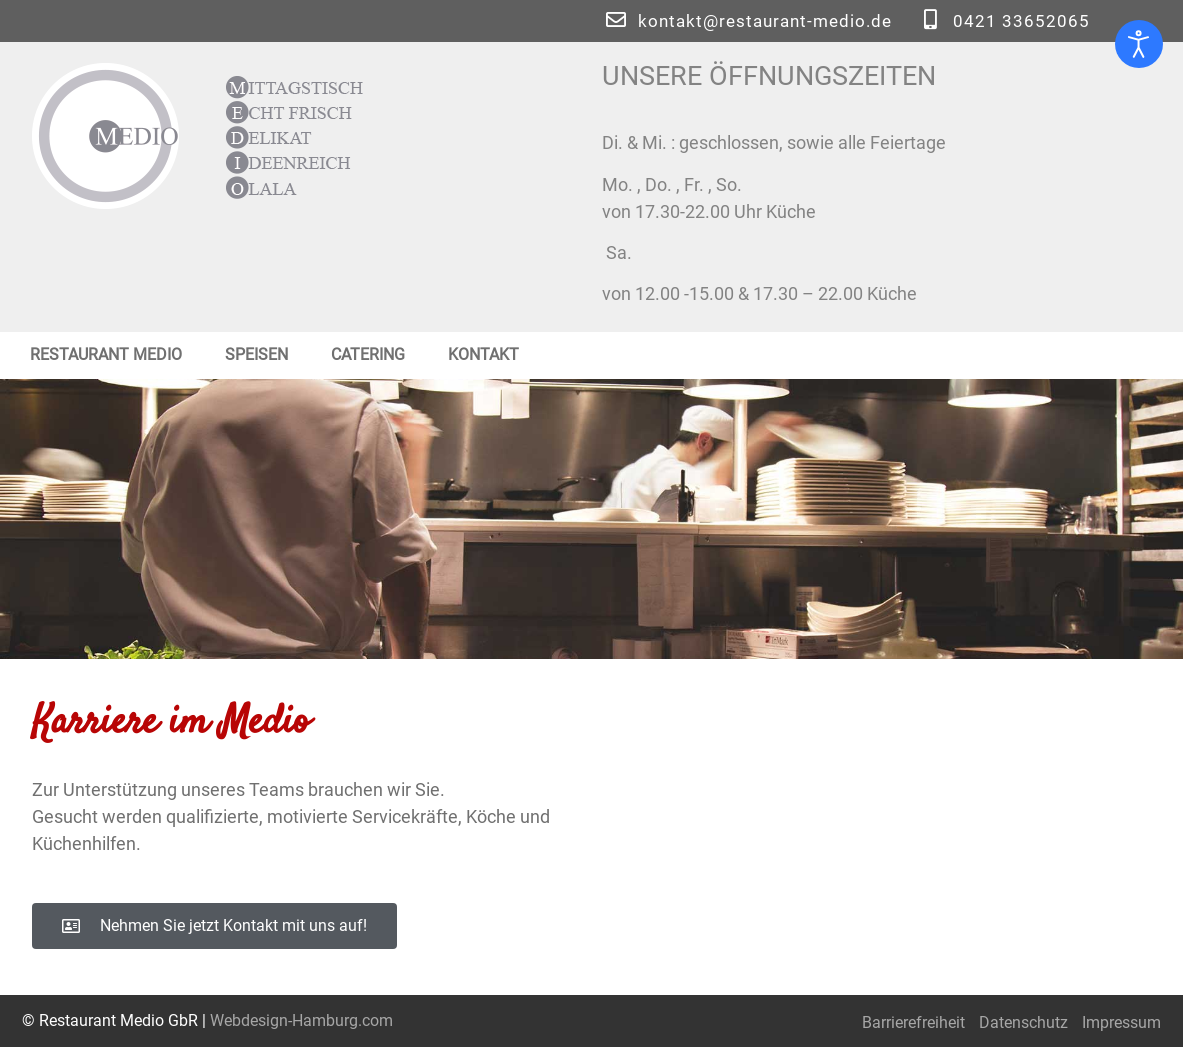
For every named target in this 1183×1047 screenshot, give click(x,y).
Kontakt (483, 354)
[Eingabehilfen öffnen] (1139, 44)
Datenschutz (1023, 1022)
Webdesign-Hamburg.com (301, 1020)
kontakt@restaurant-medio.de (765, 21)
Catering (368, 354)
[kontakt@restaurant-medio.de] (616, 20)
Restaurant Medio (106, 354)
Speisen (256, 354)
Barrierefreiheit (913, 1022)
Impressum (1121, 1022)
